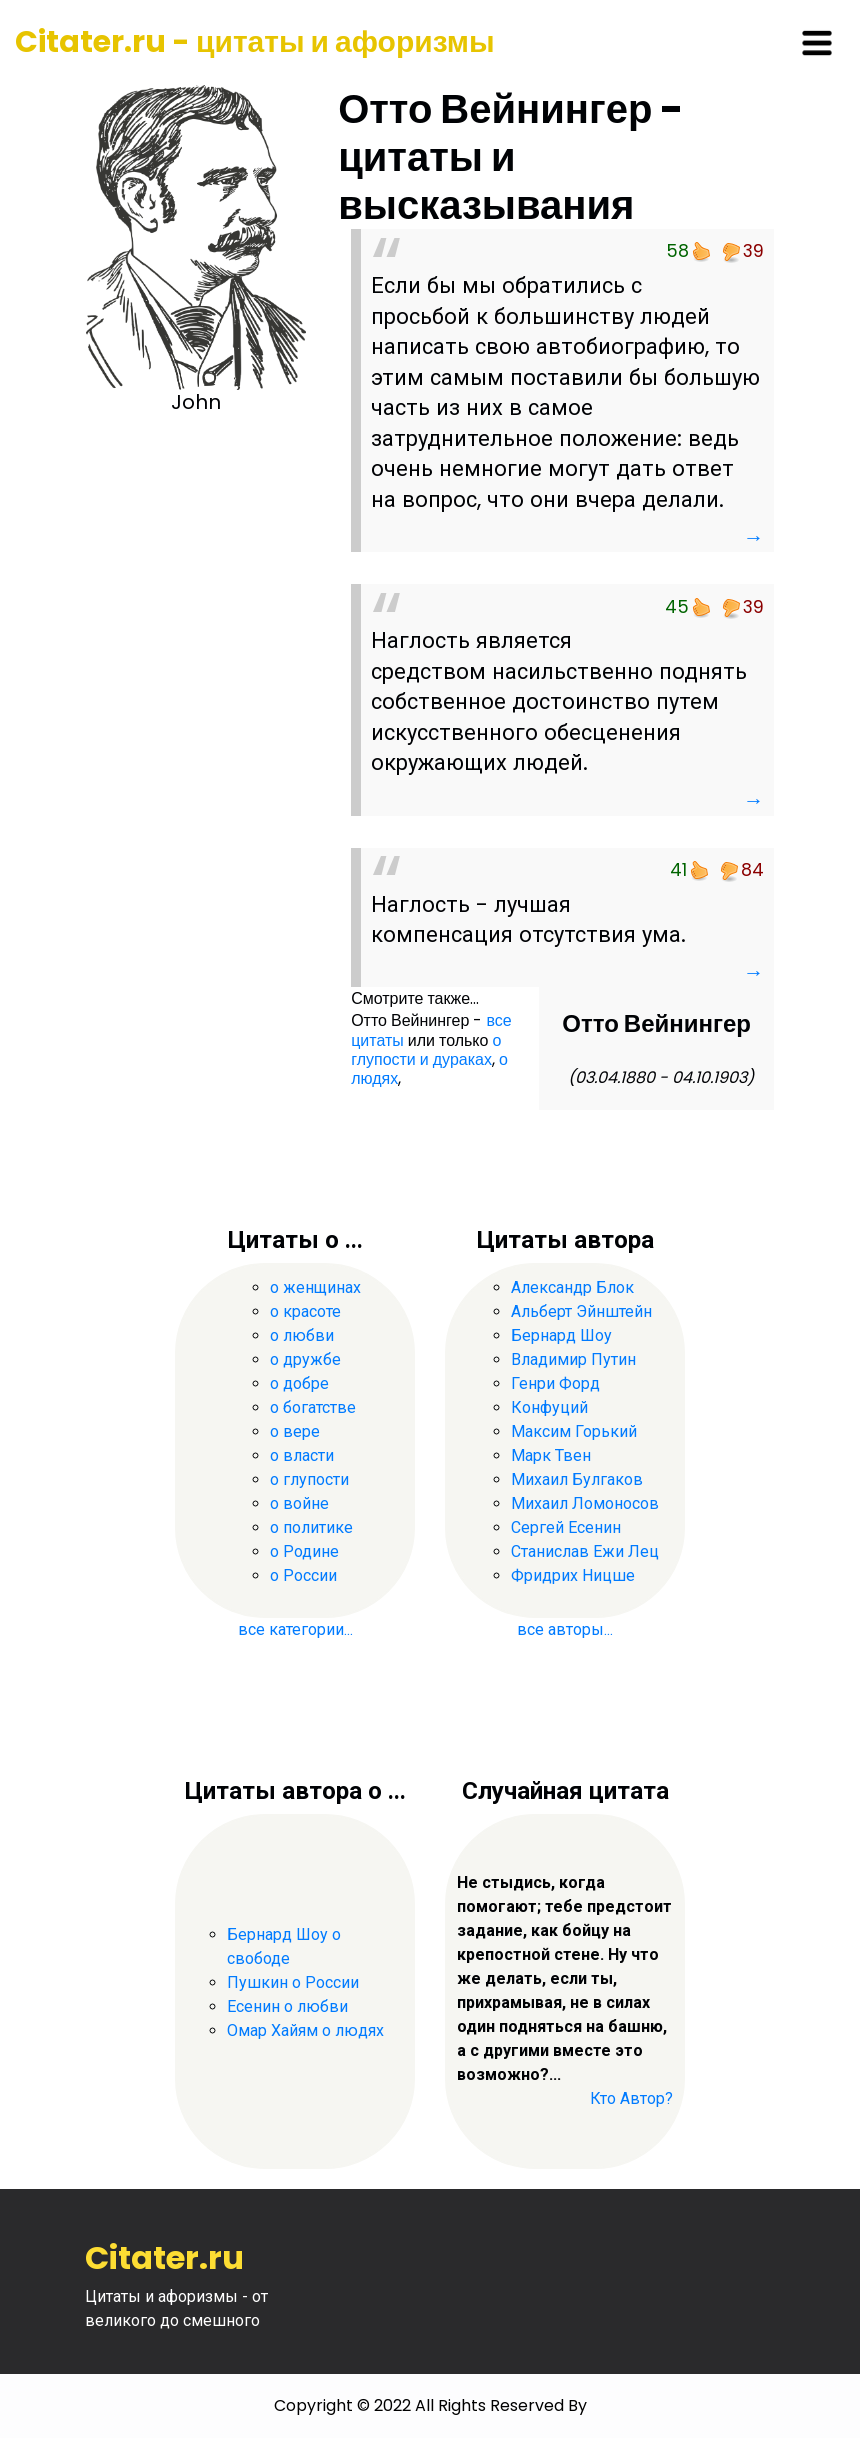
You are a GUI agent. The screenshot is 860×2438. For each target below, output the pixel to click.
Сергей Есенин (566, 1527)
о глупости (309, 1479)
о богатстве (313, 1407)
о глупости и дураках (426, 1050)
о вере (295, 1431)
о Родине (304, 1551)
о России (303, 1575)
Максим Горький (574, 1431)
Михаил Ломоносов (585, 1503)
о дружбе (305, 1359)
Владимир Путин (573, 1359)
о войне (299, 1503)
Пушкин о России (293, 1982)
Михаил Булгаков (577, 1479)
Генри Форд (555, 1383)
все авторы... (565, 1629)
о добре (299, 1383)
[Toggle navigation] (817, 43)
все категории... (295, 1629)
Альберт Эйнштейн (581, 1311)
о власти (302, 1455)
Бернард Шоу (561, 1335)
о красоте (305, 1311)
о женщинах (315, 1287)
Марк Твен (551, 1455)
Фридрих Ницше (573, 1575)
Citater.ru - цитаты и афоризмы (255, 42)
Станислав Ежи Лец (585, 1551)
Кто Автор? (631, 2098)
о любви (302, 1335)
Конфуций (549, 1407)
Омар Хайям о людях (305, 2030)
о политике (311, 1527)
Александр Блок (572, 1287)
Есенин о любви (287, 2006)
